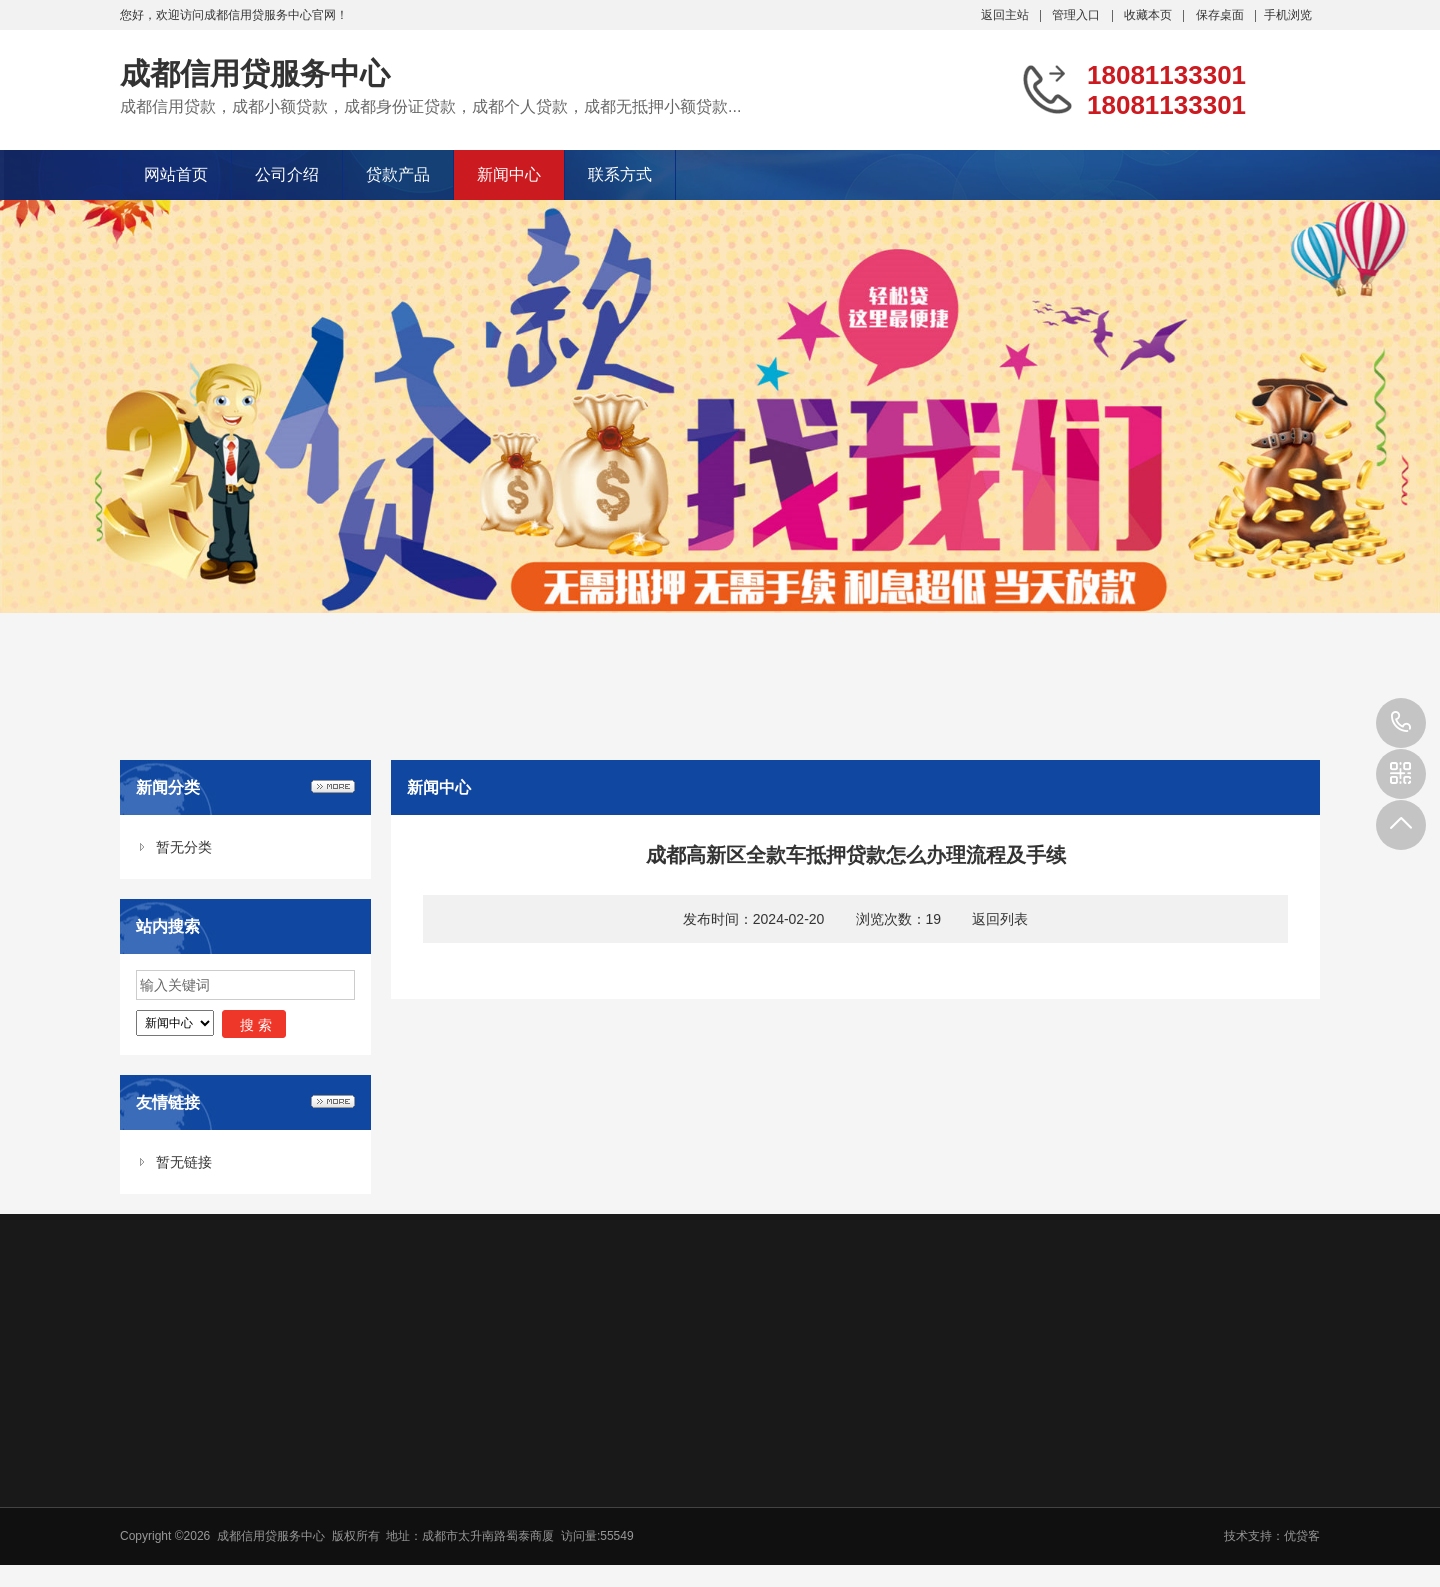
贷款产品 (398, 174)
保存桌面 (1220, 15)
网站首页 (176, 174)
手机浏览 (1288, 15)
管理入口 (1076, 15)
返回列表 (1000, 919)
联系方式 (620, 174)
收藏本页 (1148, 15)
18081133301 (1401, 723)
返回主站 (1005, 15)
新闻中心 (509, 174)
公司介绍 (287, 174)
